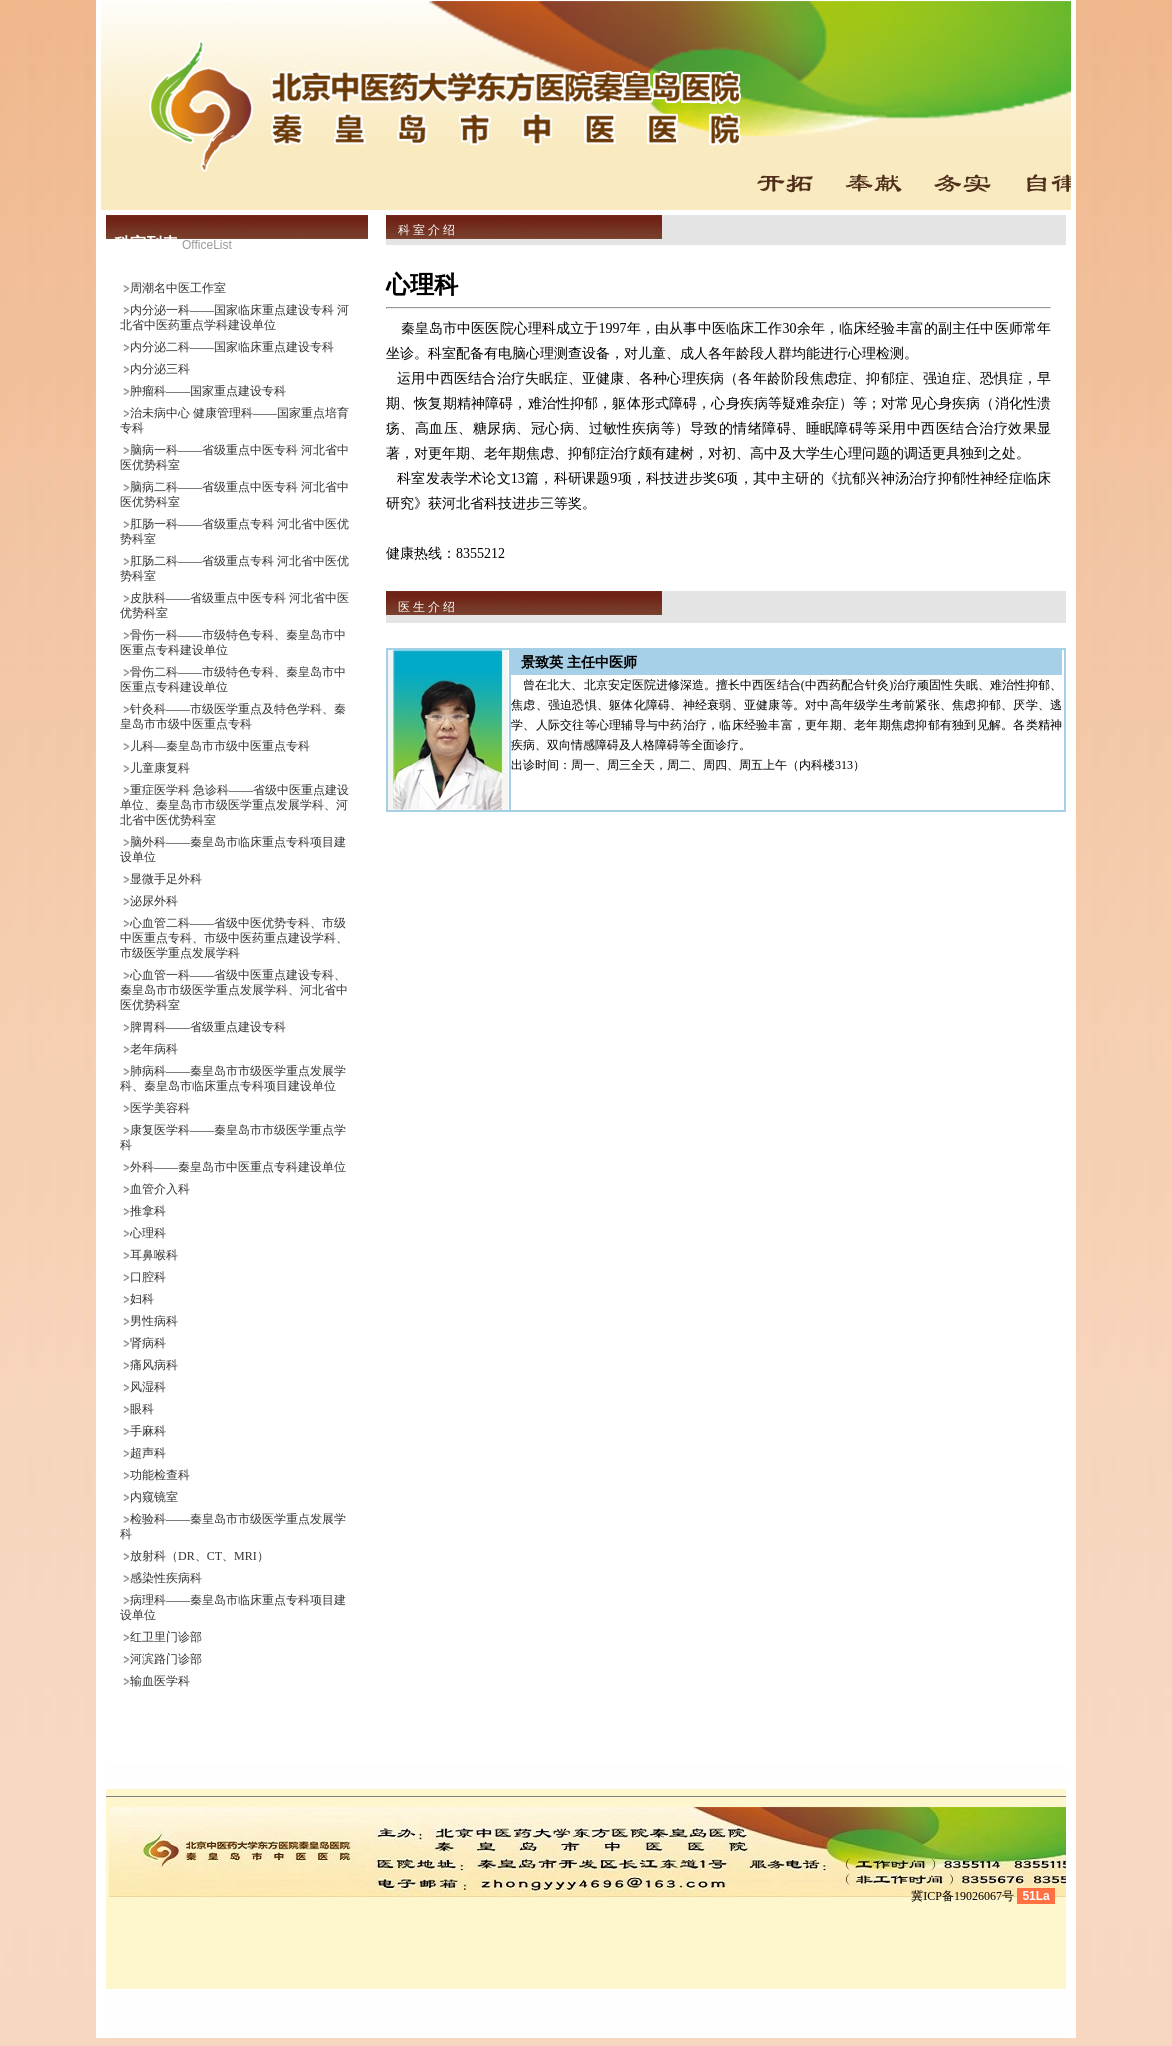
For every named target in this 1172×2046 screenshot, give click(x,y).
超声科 (148, 1453)
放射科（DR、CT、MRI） (199, 1556)
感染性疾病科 (166, 1578)
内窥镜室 (154, 1497)
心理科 (148, 1233)
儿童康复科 (160, 768)
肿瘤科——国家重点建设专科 (208, 391)
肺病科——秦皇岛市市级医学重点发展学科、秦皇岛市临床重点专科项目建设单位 (233, 1078)
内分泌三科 (160, 369)
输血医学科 (160, 1681)
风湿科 (148, 1387)
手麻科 (148, 1431)
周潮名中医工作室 (178, 288)
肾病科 (148, 1343)
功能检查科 (160, 1475)
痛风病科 (154, 1365)
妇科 (142, 1299)
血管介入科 (160, 1189)
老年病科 (154, 1049)
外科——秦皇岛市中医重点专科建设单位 (238, 1167)
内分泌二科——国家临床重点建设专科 (232, 347)
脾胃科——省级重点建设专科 (208, 1027)
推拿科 (148, 1211)
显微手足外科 (166, 879)
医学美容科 (160, 1108)
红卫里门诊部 (166, 1637)
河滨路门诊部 (166, 1659)
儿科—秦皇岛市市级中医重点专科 (220, 746)
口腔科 (148, 1277)
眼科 (142, 1409)
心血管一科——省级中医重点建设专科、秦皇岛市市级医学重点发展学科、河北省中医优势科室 (234, 990)
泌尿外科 (154, 901)
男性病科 (154, 1321)
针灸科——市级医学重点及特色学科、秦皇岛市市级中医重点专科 (233, 716)
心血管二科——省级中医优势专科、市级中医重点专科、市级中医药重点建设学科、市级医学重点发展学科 (234, 938)
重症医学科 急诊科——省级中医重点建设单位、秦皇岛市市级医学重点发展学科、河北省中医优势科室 (234, 805)
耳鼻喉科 (154, 1255)
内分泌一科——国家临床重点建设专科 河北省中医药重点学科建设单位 (234, 317)
